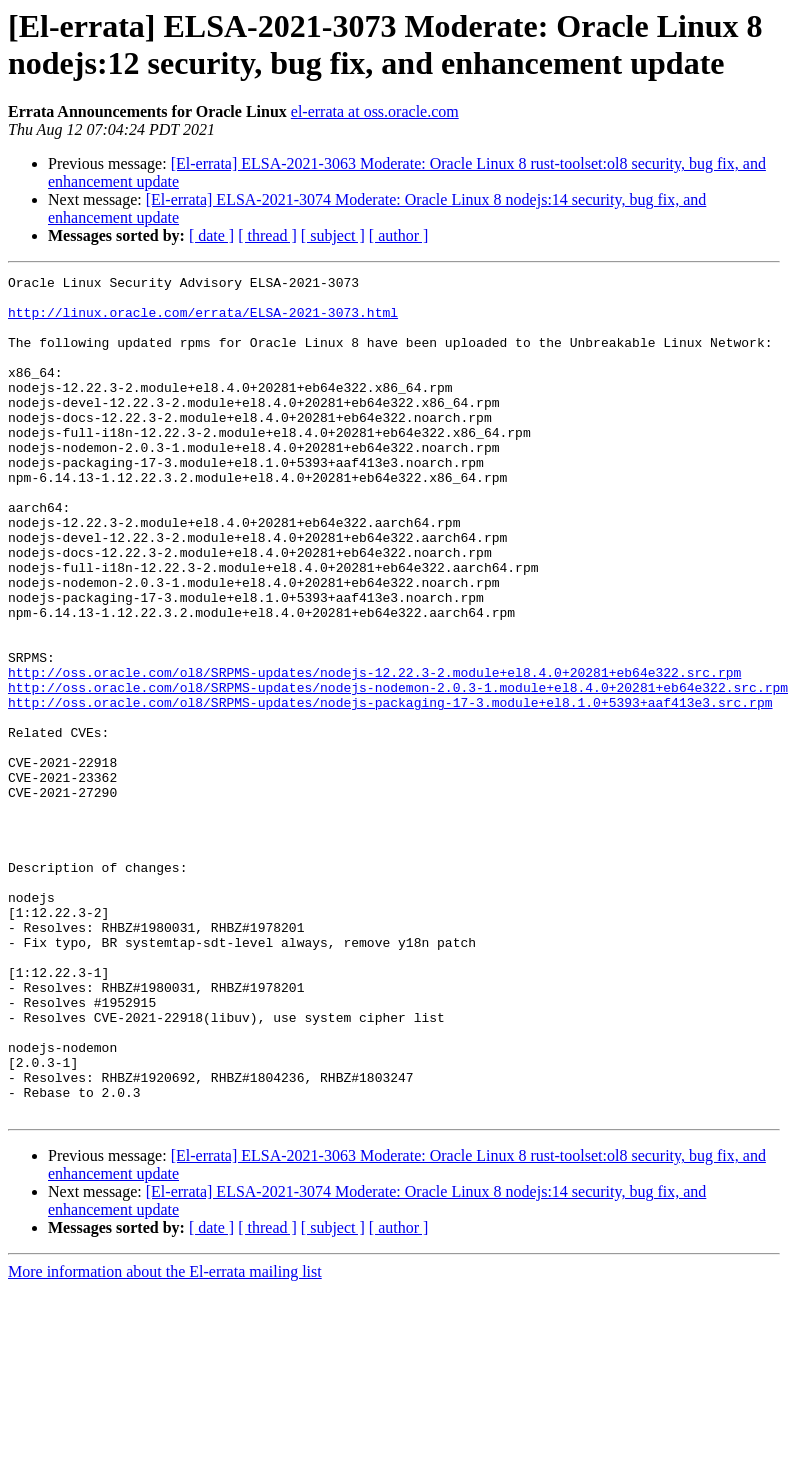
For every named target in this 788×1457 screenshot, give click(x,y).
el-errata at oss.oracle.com (375, 111)
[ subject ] (333, 235)
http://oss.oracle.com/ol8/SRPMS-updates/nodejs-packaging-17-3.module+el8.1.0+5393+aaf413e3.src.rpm (390, 789)
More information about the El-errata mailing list (165, 1439)
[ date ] (211, 235)
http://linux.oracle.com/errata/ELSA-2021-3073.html (203, 321)
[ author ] (399, 235)
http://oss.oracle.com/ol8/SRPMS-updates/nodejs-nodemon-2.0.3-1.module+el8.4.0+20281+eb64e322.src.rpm (398, 771)
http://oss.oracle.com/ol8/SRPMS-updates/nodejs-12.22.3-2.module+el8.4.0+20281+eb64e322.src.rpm (374, 753)
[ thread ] (267, 235)
